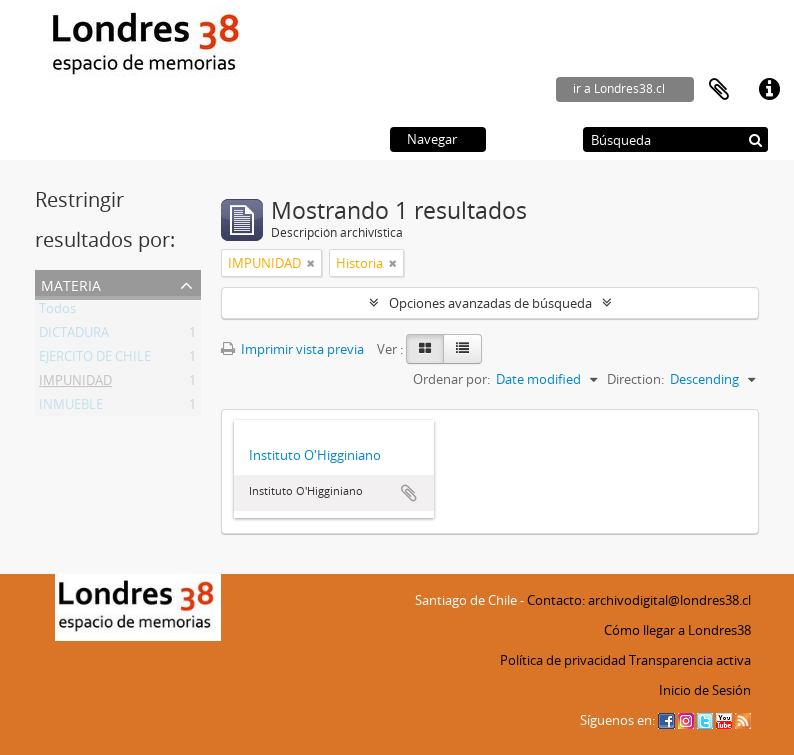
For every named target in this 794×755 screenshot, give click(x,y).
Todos (57, 312)
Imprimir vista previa (292, 349)
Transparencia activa (690, 660)
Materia (71, 283)
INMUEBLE (71, 408)
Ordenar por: (451, 379)
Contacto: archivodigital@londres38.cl (639, 600)
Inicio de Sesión (705, 690)
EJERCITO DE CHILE (95, 360)
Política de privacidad (563, 660)
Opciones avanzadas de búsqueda (490, 303)
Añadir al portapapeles (409, 493)
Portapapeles (719, 90)
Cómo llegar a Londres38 (677, 630)
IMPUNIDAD (75, 384)
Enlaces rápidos (769, 90)
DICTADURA (74, 336)
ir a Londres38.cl (619, 88)
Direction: (635, 379)
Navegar (432, 139)
